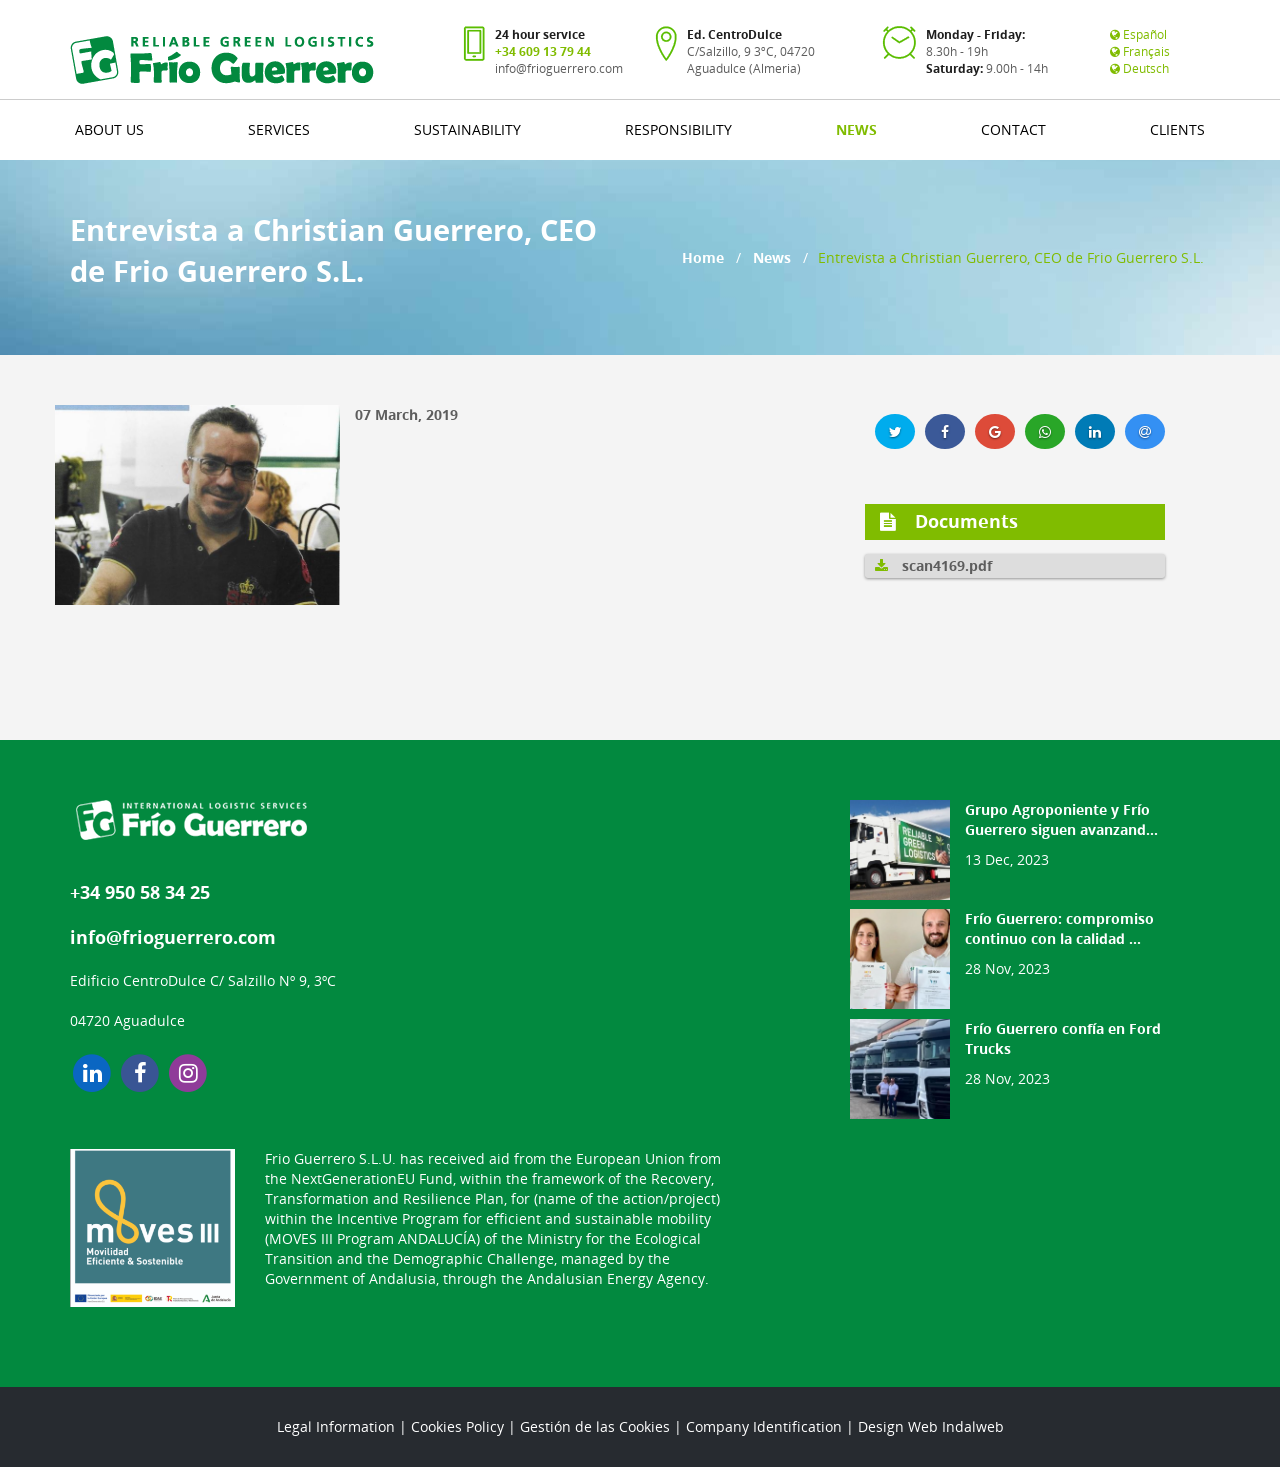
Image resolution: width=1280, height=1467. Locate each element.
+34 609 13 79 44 (543, 51)
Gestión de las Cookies (595, 1426)
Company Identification (764, 1426)
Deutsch (1139, 68)
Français (1140, 51)
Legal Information (336, 1426)
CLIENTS (1177, 129)
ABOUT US (109, 129)
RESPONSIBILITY (678, 129)
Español (1138, 34)
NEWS (856, 129)
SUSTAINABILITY (467, 129)
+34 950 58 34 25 (140, 892)
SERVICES (279, 129)
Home (703, 257)
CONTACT (1013, 129)
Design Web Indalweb (931, 1426)
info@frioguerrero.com (559, 68)
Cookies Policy (457, 1426)
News (772, 257)
